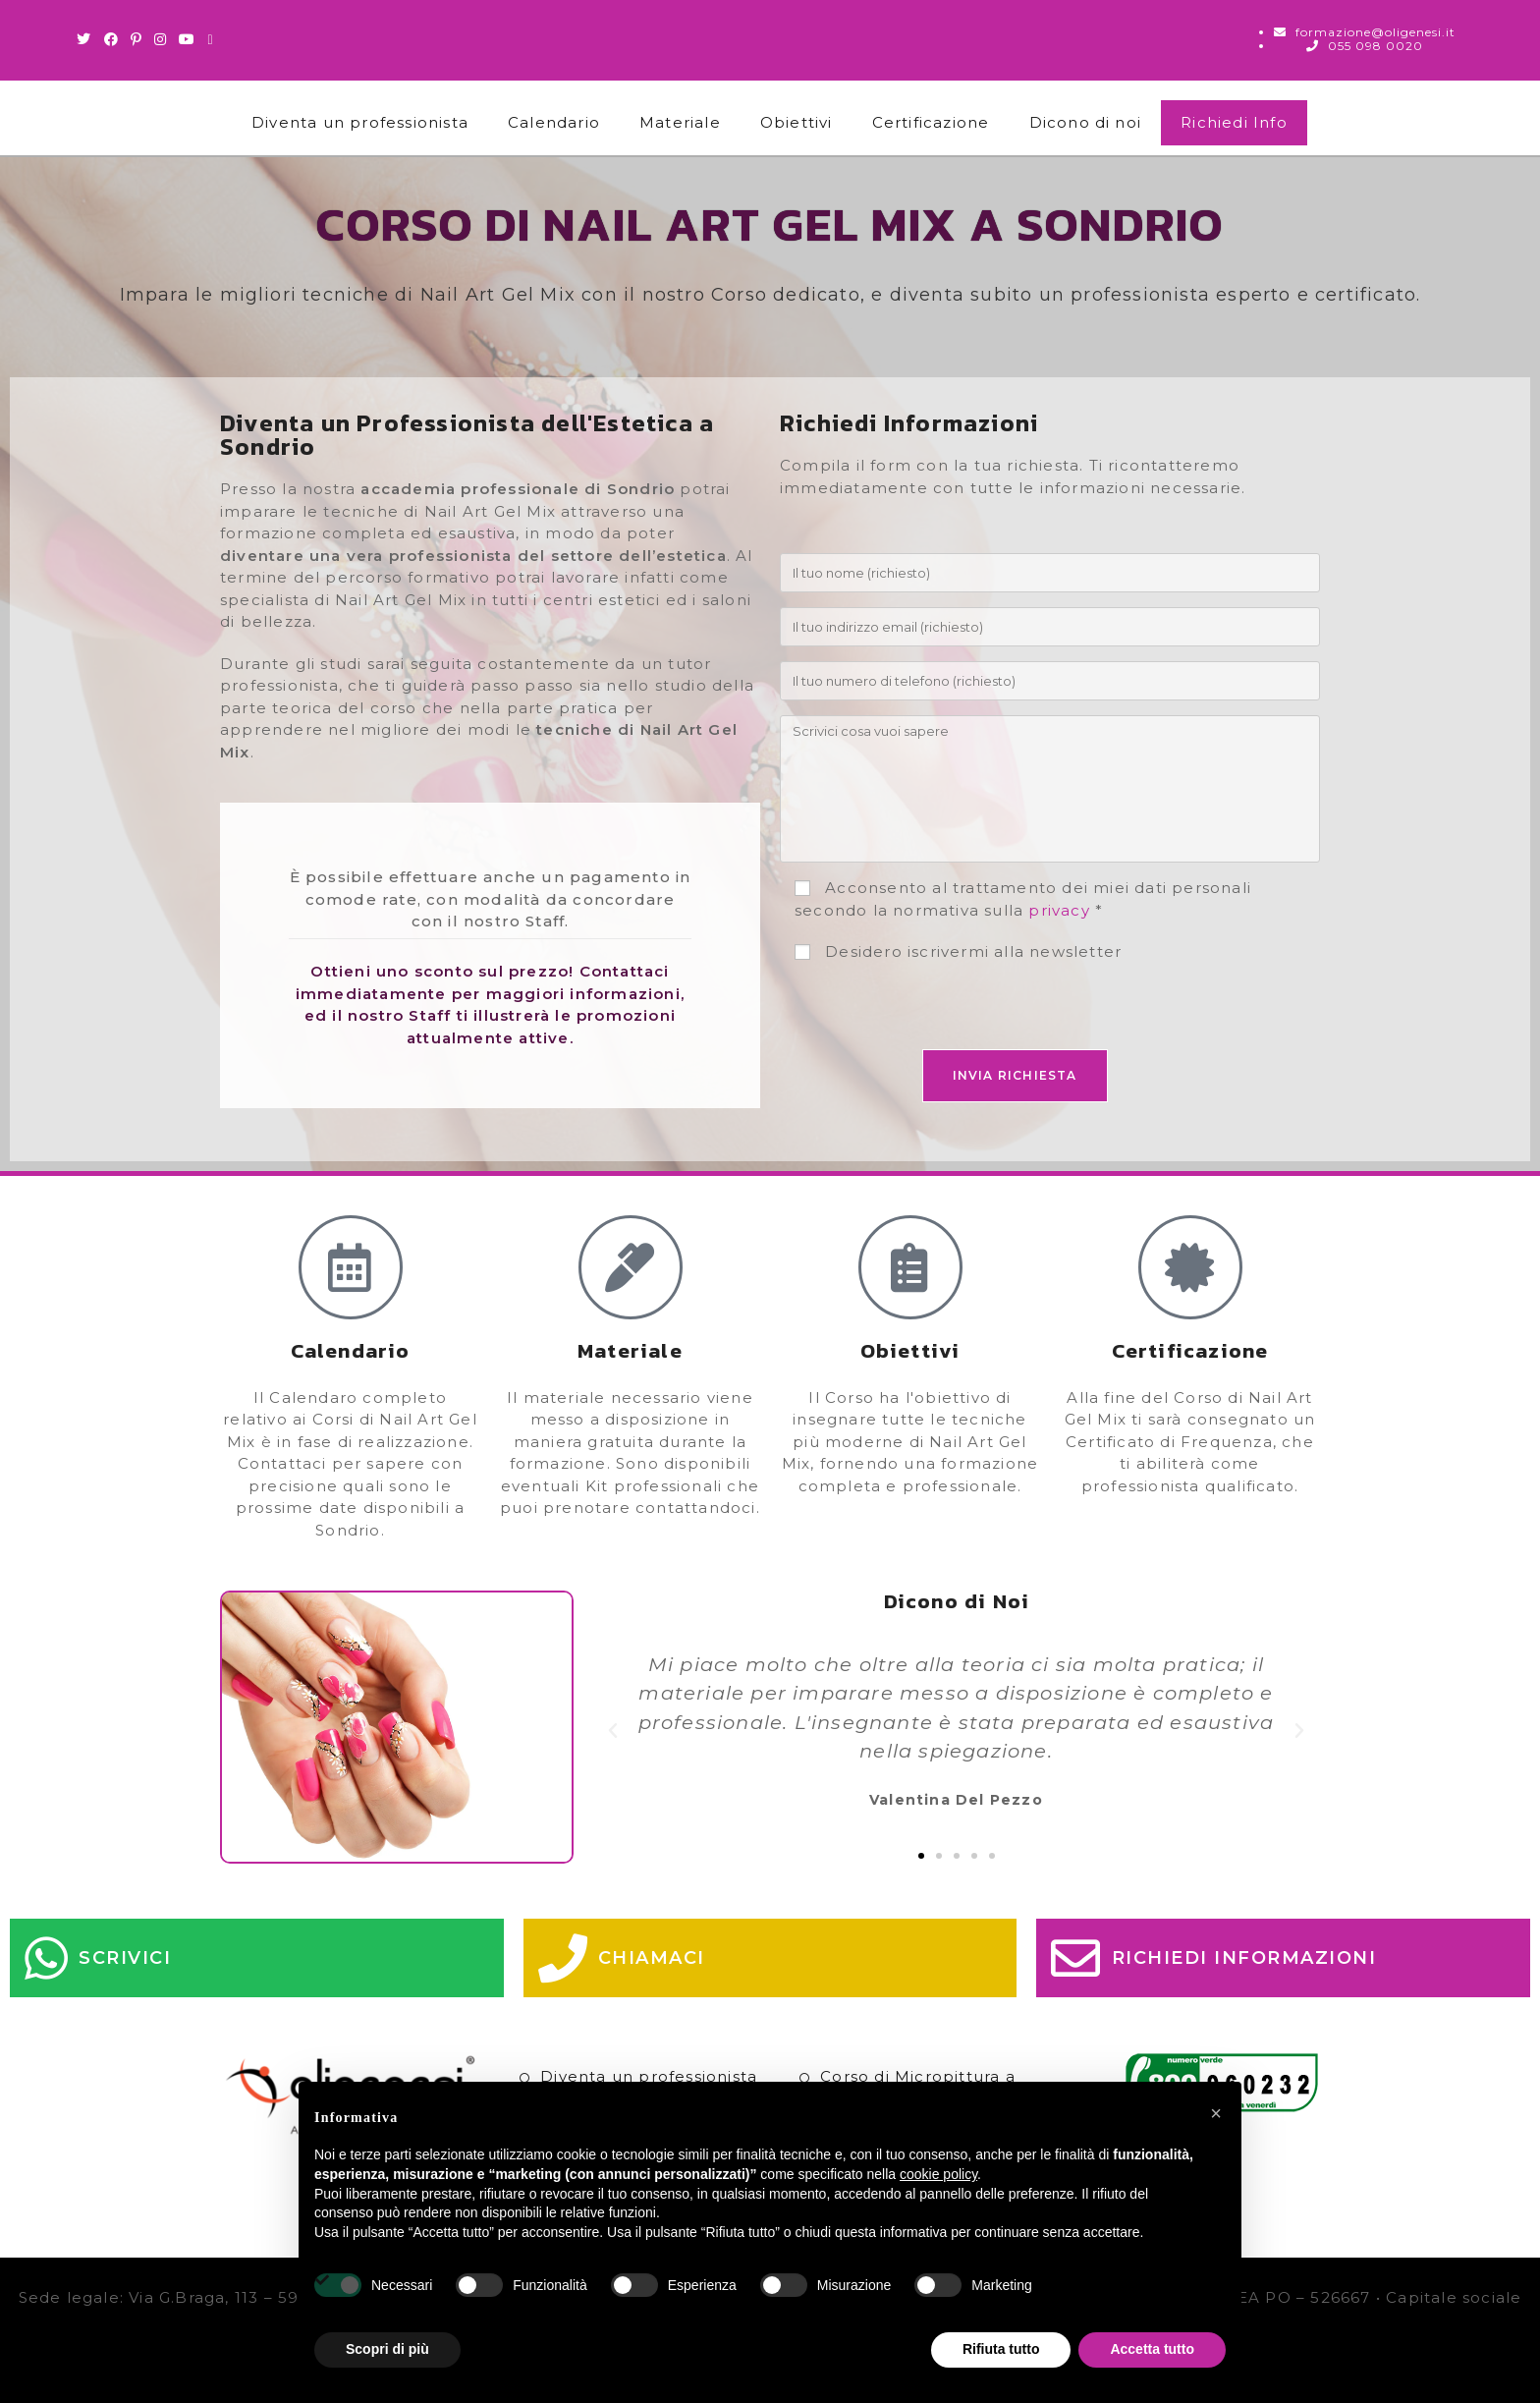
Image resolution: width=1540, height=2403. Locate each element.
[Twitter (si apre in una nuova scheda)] (87, 39)
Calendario (554, 122)
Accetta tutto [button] (1152, 2349)
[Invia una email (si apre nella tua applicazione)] (210, 39)
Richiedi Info (1234, 122)
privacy (1058, 910)
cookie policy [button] (938, 2174)
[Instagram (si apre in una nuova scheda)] (160, 39)
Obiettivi (796, 122)
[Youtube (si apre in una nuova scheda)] (187, 39)
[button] (613, 1731)
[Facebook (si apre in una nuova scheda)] (111, 39)
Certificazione (931, 122)
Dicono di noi (1085, 122)
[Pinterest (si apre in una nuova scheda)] (136, 39)
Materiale (680, 122)
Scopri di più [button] (387, 2349)
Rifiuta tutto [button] (1001, 2349)
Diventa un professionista (359, 122)
